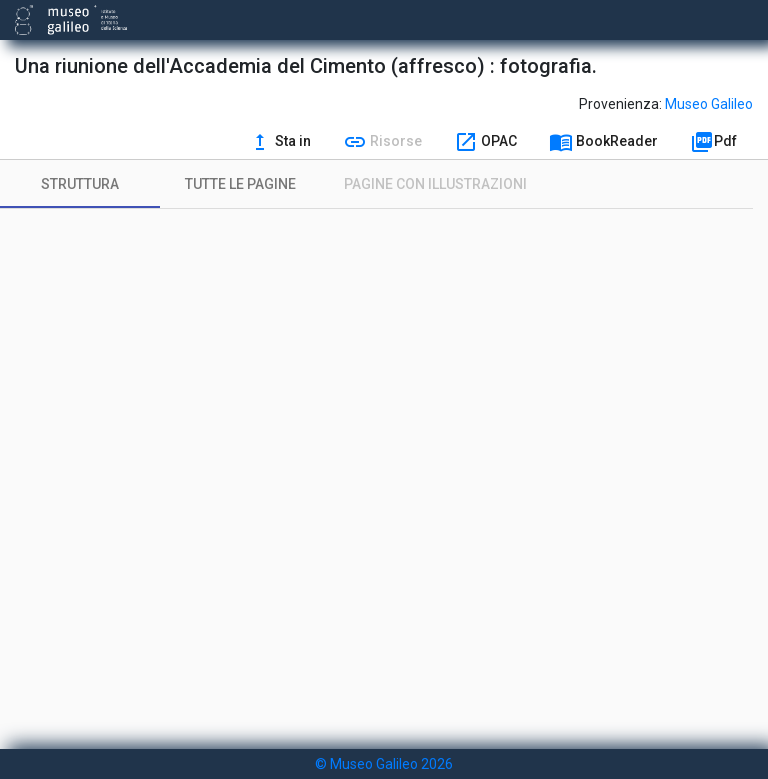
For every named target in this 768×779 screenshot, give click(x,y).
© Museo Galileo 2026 (384, 764)
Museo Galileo (709, 104)
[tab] (80, 184)
